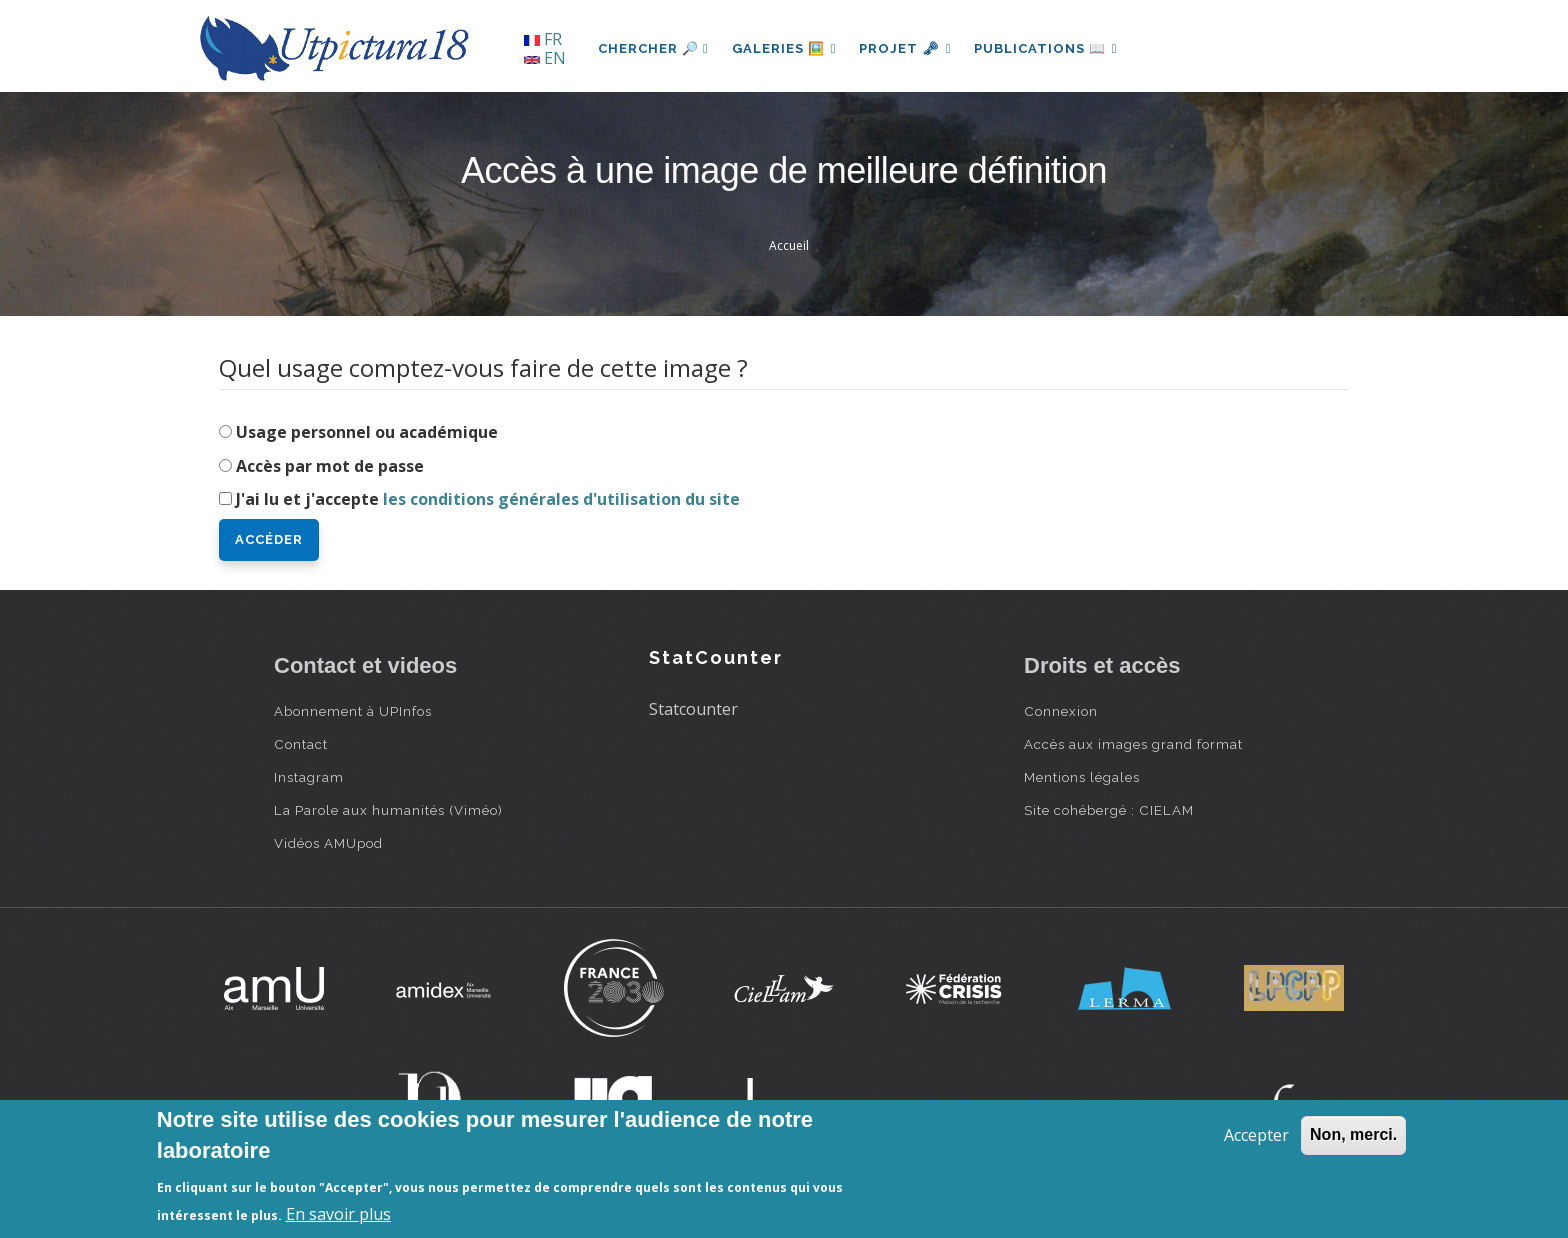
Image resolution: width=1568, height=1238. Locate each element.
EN (545, 58)
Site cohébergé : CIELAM (1109, 810)
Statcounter (693, 709)
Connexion (1061, 711)
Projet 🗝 (908, 48)
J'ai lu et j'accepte (488, 499)
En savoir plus (338, 1214)
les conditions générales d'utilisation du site (561, 499)
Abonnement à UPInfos (353, 711)
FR (543, 39)
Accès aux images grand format (1133, 744)
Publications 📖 (1050, 48)
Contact (301, 744)
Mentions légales (1082, 777)
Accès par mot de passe (330, 466)
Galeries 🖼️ (785, 48)
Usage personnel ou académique (367, 432)
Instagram (309, 777)
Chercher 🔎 (653, 48)
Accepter (1256, 1135)
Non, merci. (1353, 1134)
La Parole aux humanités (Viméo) (388, 810)
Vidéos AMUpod (328, 843)
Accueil (789, 245)
